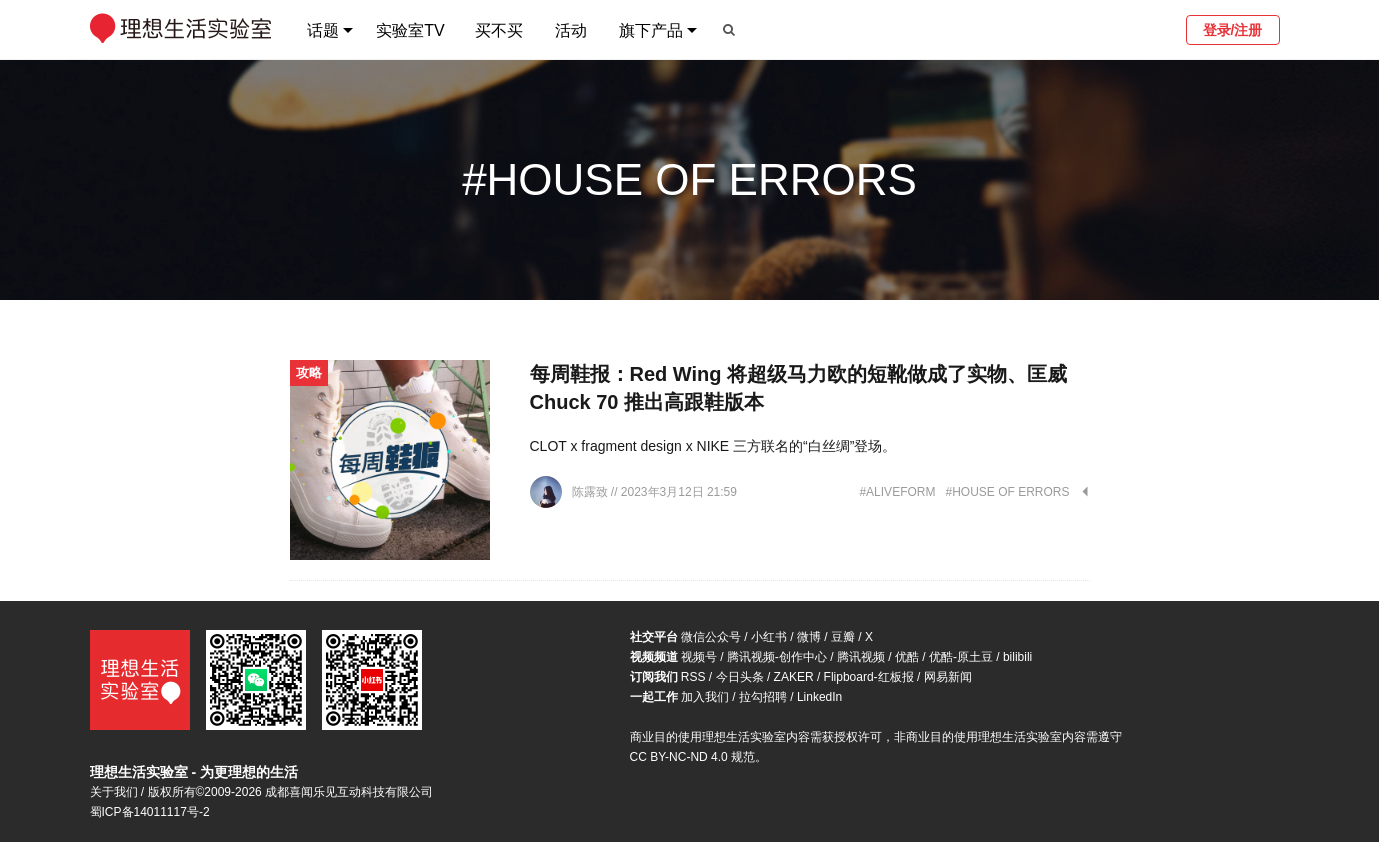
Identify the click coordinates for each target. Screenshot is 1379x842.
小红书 (769, 637)
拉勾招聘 (763, 697)
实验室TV (410, 30)
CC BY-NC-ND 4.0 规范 (693, 757)
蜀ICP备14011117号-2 (150, 812)
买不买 (499, 30)
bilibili (1017, 657)
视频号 (699, 657)
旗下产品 (651, 30)
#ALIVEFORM (897, 492)
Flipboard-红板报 (869, 677)
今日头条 (740, 677)
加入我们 (705, 697)
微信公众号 (711, 637)
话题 (323, 30)
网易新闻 (948, 677)
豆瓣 (843, 637)
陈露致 (591, 492)
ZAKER (794, 677)
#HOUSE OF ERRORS (1007, 492)
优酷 (907, 657)
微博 (809, 637)
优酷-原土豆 (961, 657)
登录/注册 (1233, 30)
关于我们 (114, 792)
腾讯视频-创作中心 (777, 657)
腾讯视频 (861, 657)
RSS (693, 677)
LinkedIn (819, 697)
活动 (571, 30)
